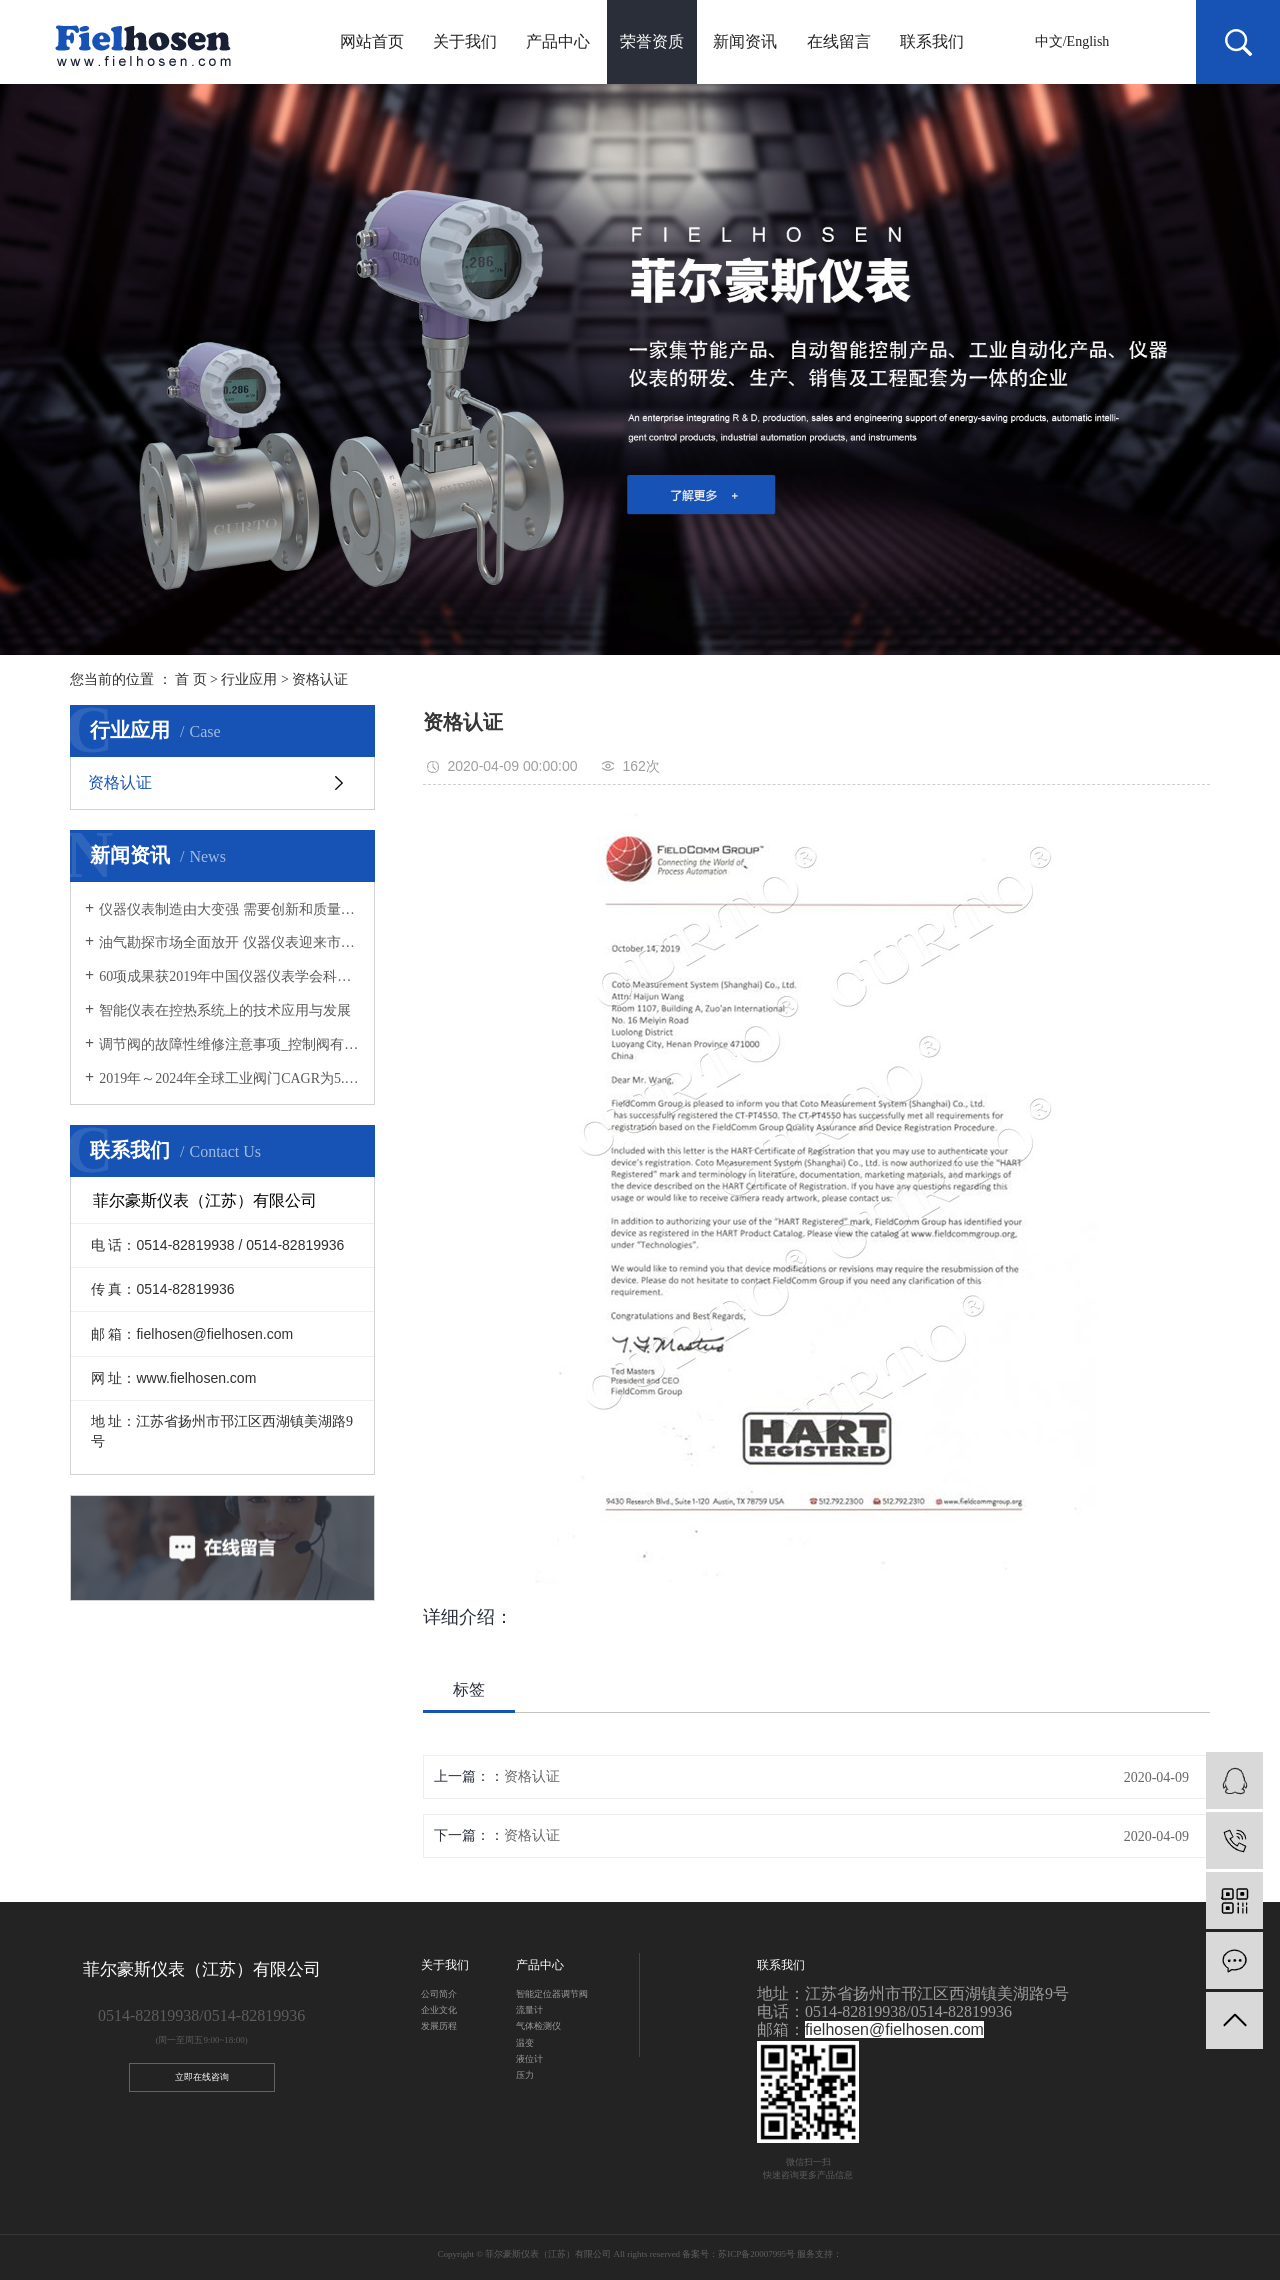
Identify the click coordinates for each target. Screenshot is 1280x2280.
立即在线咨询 (202, 2077)
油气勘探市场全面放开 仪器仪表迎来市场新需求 (229, 942)
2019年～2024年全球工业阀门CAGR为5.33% (229, 1078)
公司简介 (439, 1994)
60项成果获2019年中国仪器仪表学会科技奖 (229, 976)
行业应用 (249, 679)
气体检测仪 (538, 2026)
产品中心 (558, 41)
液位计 (529, 2059)
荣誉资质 (652, 41)
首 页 (191, 679)
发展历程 (439, 2026)
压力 (525, 2075)
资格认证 (320, 679)
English (1088, 41)
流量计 (529, 2010)
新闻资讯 (745, 41)
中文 (1049, 41)
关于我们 (465, 41)
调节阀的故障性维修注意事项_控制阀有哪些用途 (229, 1044)
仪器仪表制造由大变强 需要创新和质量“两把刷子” (229, 909)
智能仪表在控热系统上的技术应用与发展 (225, 1010)
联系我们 (932, 41)
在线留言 (839, 41)
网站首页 (372, 41)
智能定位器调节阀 (552, 1994)
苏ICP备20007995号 (756, 2254)
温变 (525, 2043)
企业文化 (439, 2010)
